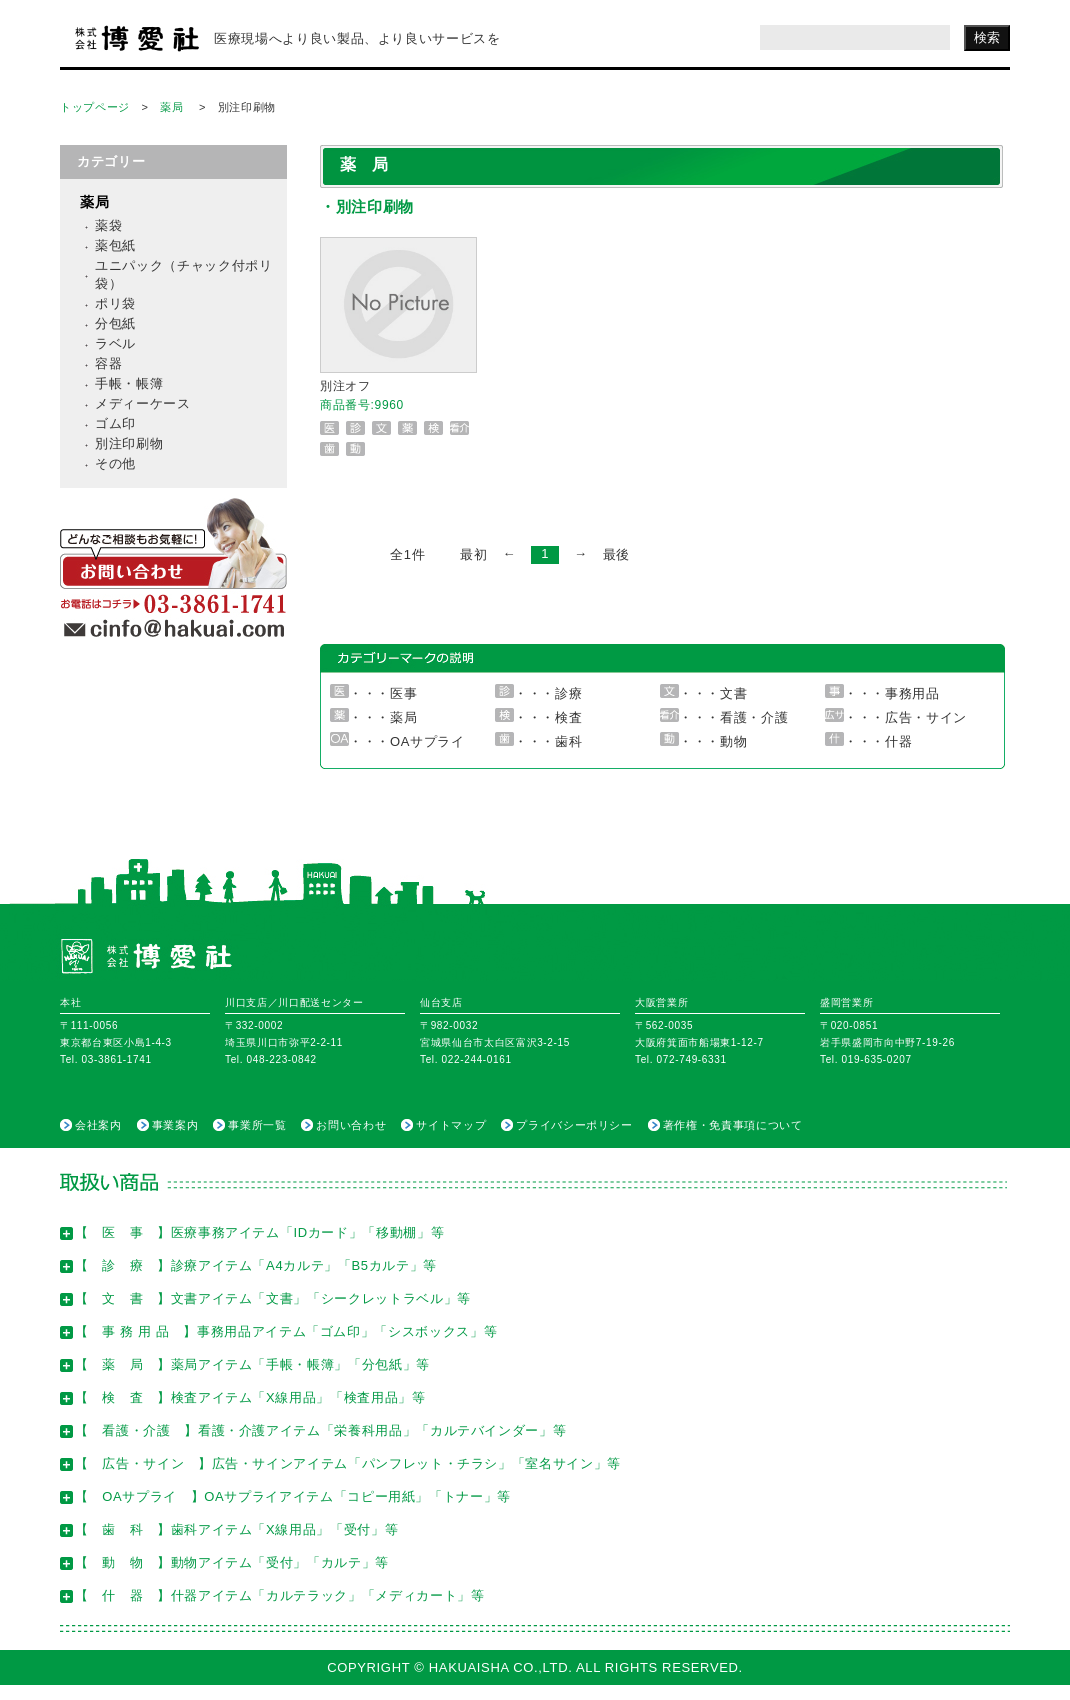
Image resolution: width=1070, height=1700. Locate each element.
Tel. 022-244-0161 (466, 1059)
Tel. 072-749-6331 (681, 1059)
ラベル (115, 343)
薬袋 (108, 225)
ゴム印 (115, 423)
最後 (616, 554)
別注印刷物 (129, 443)
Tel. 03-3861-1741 (106, 1059)
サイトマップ (451, 1125)
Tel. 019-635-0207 (866, 1059)
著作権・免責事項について (733, 1125)
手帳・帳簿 (129, 383)
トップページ (95, 107)
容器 (108, 363)
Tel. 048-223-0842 (271, 1059)
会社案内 (98, 1125)
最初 (473, 554)
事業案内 (175, 1125)
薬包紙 (115, 245)
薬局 (171, 107)
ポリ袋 (115, 303)
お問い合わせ (351, 1125)
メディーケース (143, 403)
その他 (115, 463)
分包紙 (115, 323)
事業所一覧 (257, 1125)
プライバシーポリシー (574, 1125)
